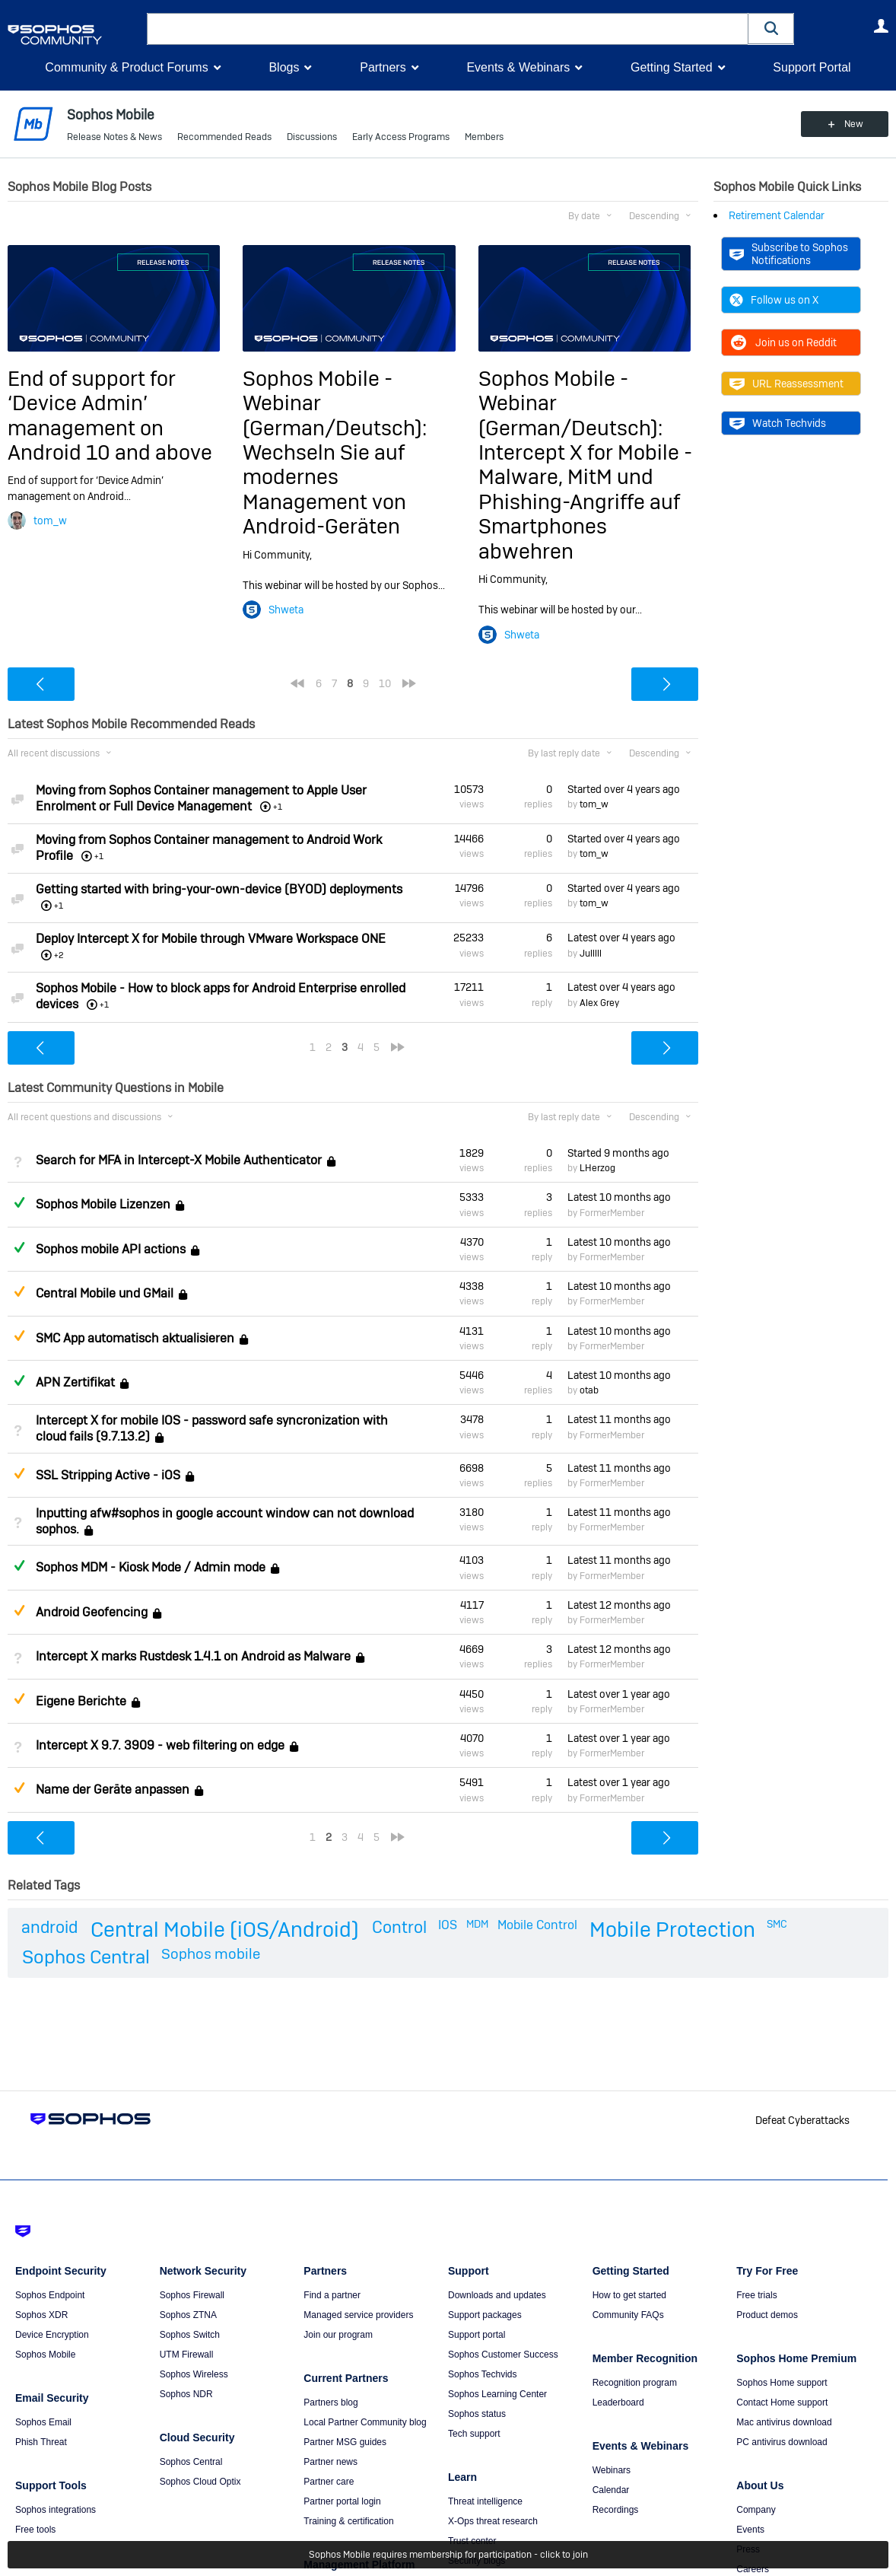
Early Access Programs (401, 137)
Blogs (283, 67)
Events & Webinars (518, 67)
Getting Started (672, 67)
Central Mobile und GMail (104, 1293)
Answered (19, 1202)
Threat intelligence (485, 2501)
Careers (752, 2569)
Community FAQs (628, 2315)
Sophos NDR (186, 2394)
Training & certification (348, 2521)
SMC (777, 1924)
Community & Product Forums (126, 67)
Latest (621, 937)
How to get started (629, 2295)
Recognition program (635, 2382)
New (853, 124)
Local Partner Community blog (364, 2422)
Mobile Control (537, 1925)
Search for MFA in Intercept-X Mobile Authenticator (179, 1160)
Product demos (767, 2315)
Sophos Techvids (482, 2374)
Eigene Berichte (81, 1701)
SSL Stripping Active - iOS (108, 1475)
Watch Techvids (777, 423)
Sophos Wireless (194, 2374)
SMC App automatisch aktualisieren (135, 1338)
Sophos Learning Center (497, 2394)
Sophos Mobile (45, 2354)
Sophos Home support (781, 2382)
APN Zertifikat (75, 1382)
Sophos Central (86, 1957)
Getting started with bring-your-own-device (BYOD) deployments (219, 889)
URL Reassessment (786, 383)
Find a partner (332, 2295)
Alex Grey (599, 1003)
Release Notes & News (114, 137)
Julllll (591, 953)
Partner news (330, 2462)
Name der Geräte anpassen (112, 1790)
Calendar (611, 2490)
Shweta (285, 609)
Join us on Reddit (783, 342)
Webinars (612, 2470)
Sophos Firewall (192, 2295)
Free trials (756, 2295)
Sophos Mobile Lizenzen (103, 1205)
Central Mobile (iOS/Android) (225, 1929)
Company (755, 2509)
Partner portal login (341, 2501)
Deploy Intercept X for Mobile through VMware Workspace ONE (211, 939)
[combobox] (448, 29)
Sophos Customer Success (503, 2354)
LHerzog (597, 1168)
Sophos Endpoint (49, 2295)
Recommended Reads (224, 137)
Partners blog (330, 2402)
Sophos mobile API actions (111, 1249)
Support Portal (811, 67)
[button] (771, 28)
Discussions (312, 137)
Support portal (476, 2334)
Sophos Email (43, 2422)
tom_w (50, 520)
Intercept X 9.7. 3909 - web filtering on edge (160, 1745)
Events (750, 2529)
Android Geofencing (92, 1612)
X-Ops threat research (493, 2521)
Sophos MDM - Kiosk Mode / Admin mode (150, 1568)
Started (623, 789)
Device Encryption (52, 2334)
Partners (382, 67)
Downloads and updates (497, 2295)
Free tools (35, 2529)
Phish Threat (41, 2442)
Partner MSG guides (344, 2442)
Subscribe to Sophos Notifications (788, 253)
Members (484, 137)
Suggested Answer (19, 1291)
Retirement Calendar (777, 215)
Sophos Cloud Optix (200, 2481)
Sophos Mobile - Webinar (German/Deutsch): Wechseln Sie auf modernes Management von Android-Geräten (335, 452)
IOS (447, 1925)
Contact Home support (782, 2402)
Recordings (616, 2509)
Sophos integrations (55, 2509)
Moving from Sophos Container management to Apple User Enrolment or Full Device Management (201, 798)
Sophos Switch (190, 2334)
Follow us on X (773, 300)
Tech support (474, 2433)
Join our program (338, 2334)
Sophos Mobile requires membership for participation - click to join (448, 2555)
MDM (477, 1924)
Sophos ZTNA (188, 2315)
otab (589, 1390)
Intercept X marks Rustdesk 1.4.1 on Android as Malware (193, 1656)
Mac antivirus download (783, 2422)
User (880, 25)
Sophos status (477, 2414)
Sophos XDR (41, 2315)
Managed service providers (358, 2315)
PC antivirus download (781, 2442)
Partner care (328, 2481)
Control (399, 1927)
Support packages (485, 2315)
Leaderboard (618, 2402)
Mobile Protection (672, 1929)
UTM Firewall (187, 2354)
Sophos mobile (210, 1953)
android (49, 1927)
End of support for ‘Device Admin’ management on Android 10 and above (110, 415)
